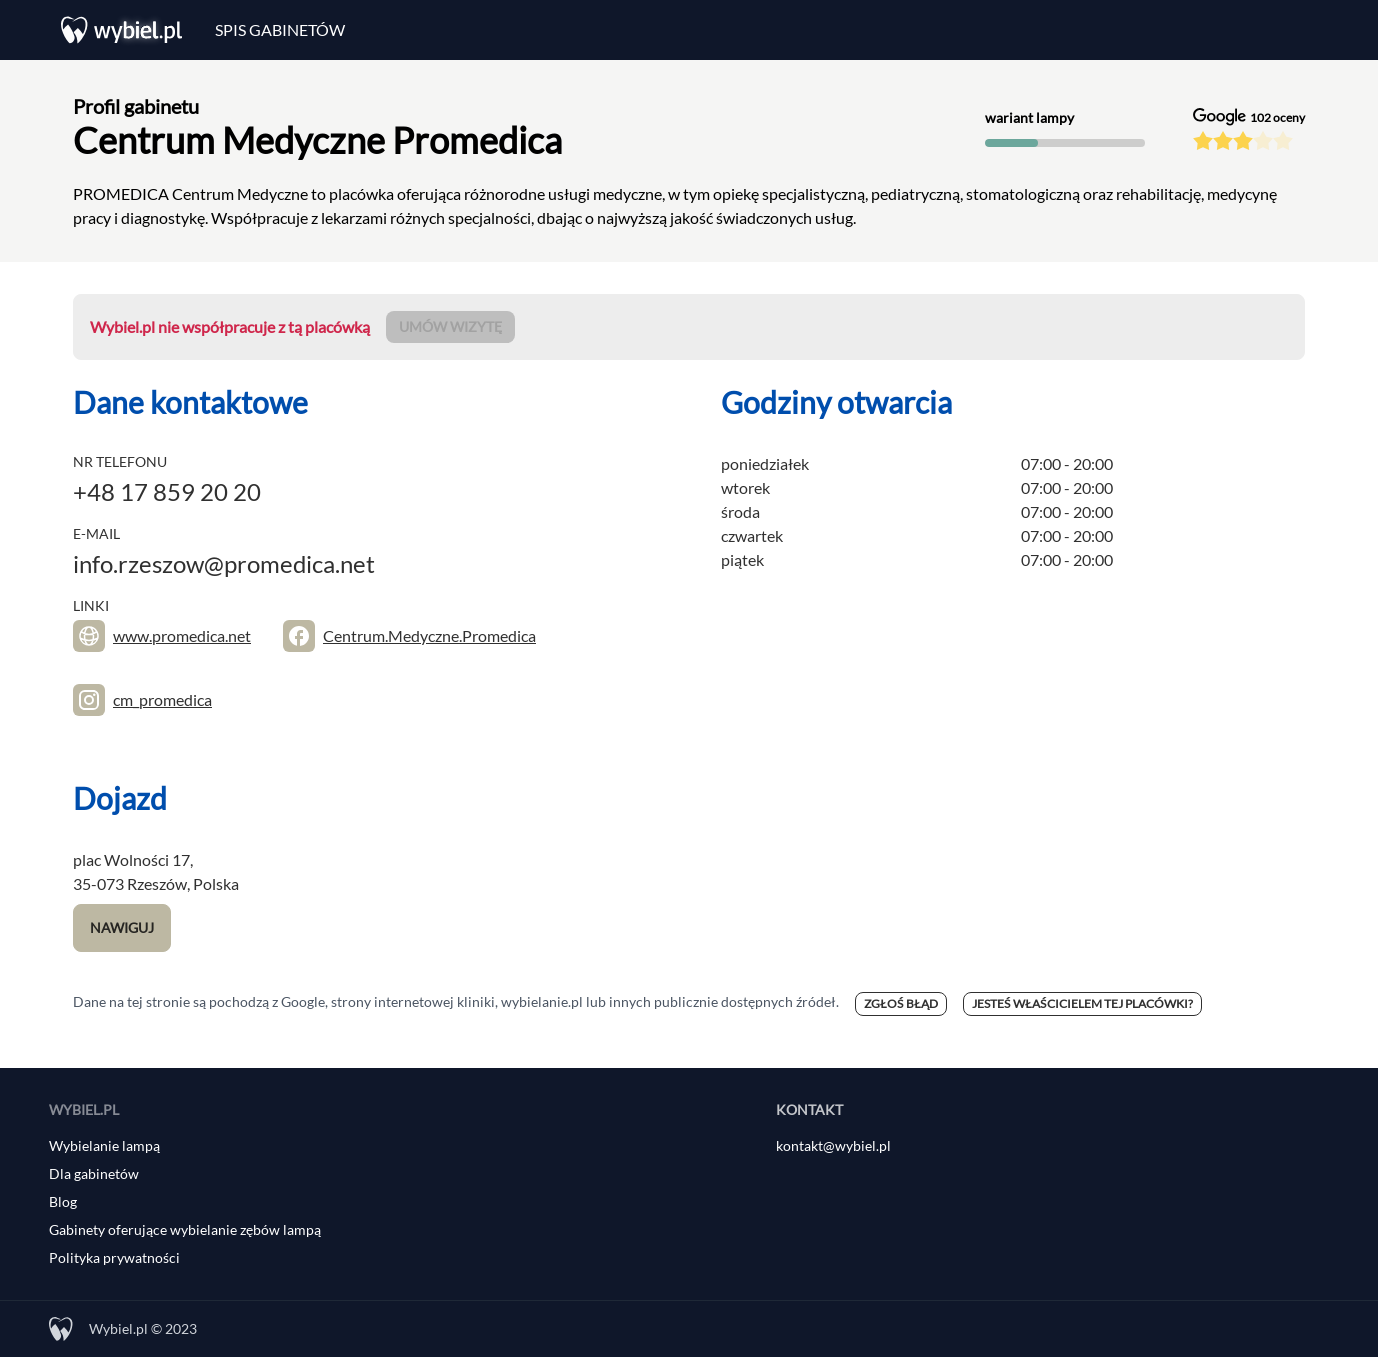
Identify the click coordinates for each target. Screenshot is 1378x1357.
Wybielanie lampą (104, 1145)
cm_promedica (162, 699)
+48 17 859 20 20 (167, 491)
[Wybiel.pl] (122, 30)
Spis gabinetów (280, 29)
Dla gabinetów (94, 1173)
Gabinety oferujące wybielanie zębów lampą (185, 1229)
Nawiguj (122, 927)
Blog (63, 1201)
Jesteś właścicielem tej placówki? (1082, 1003)
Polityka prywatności (114, 1257)
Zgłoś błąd (901, 1003)
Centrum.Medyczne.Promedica (429, 635)
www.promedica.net (182, 635)
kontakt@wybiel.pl (833, 1145)
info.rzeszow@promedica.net (224, 563)
